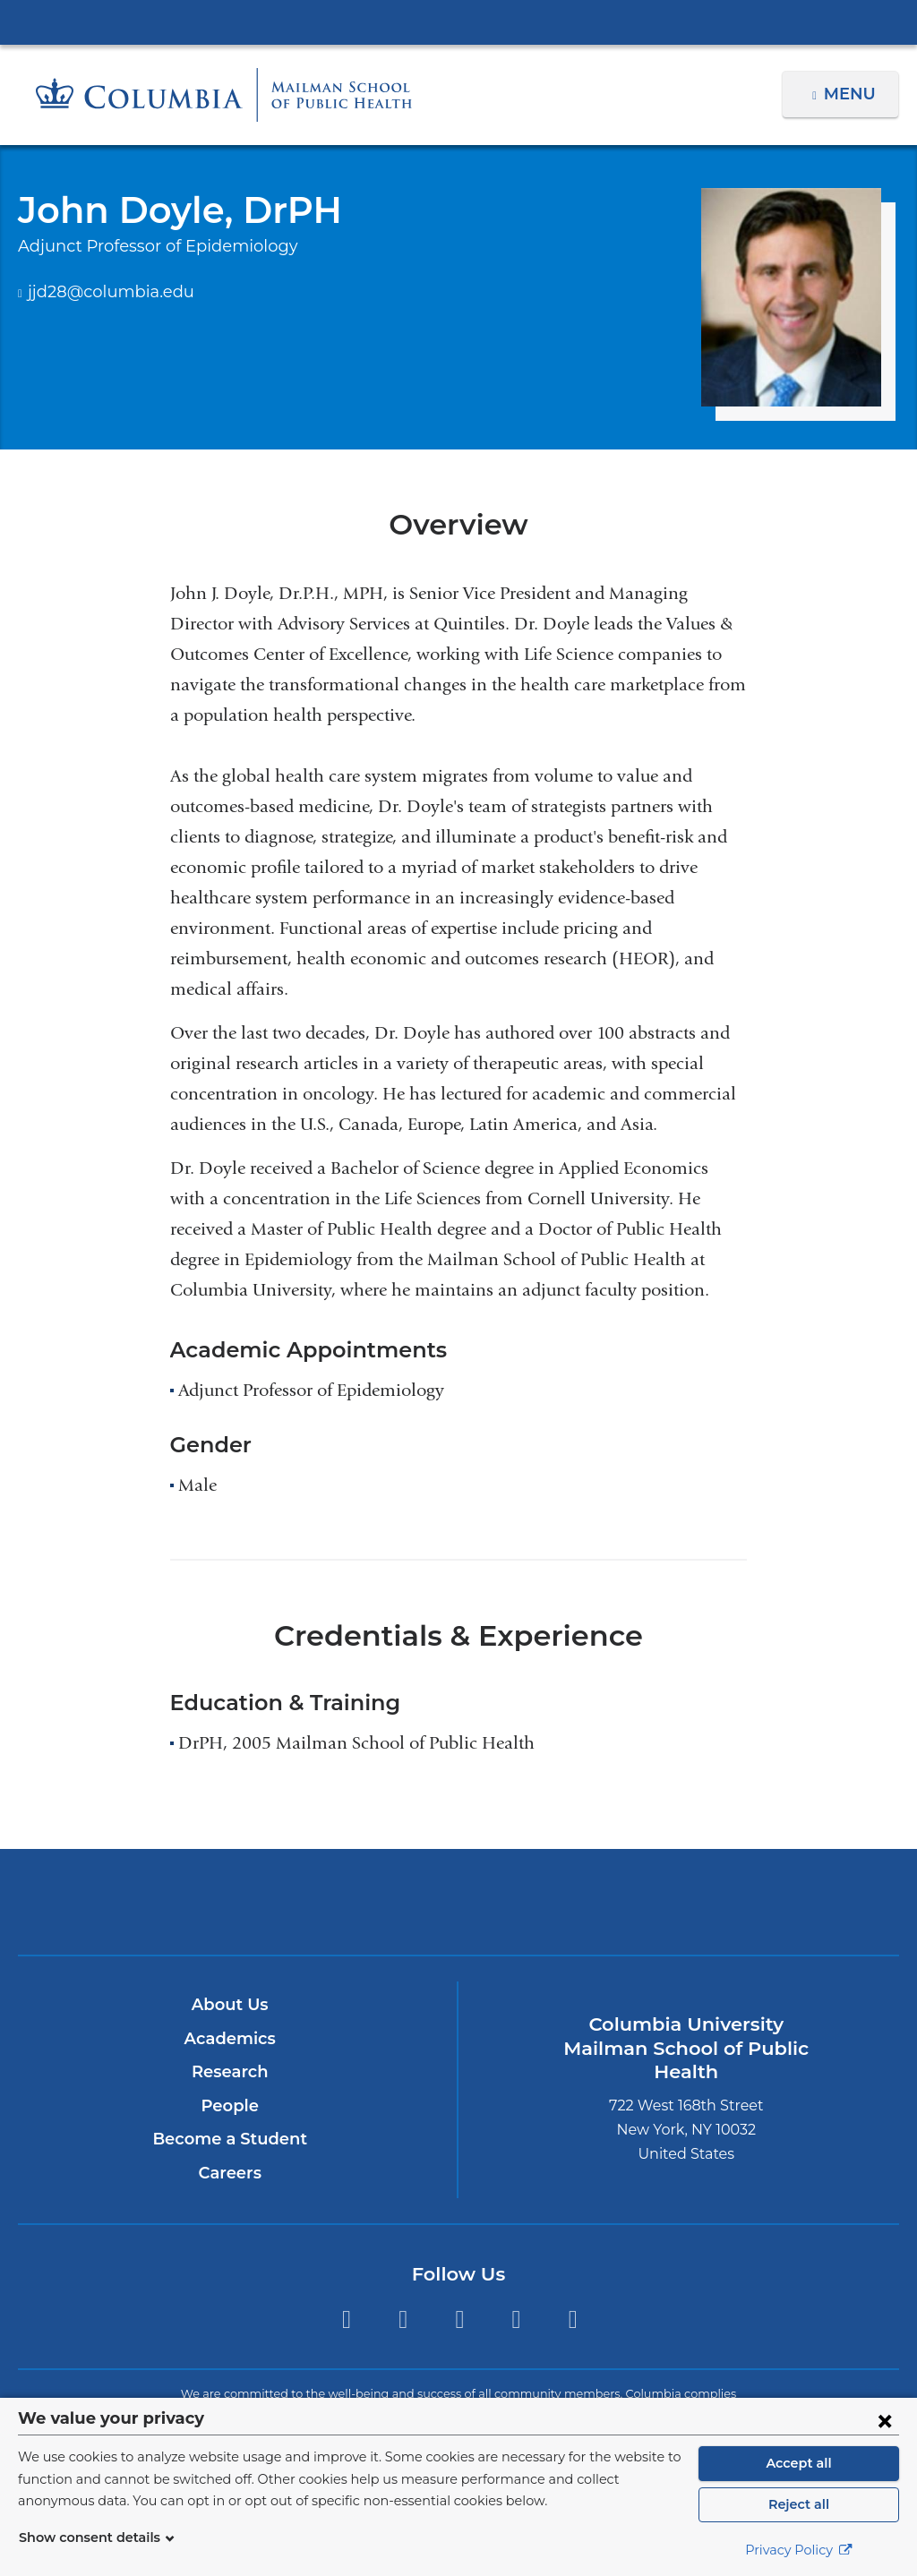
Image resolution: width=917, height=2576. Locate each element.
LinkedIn (516, 2319)
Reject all (798, 2504)
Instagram (460, 2319)
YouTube (572, 2319)
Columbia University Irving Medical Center (458, 21)
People (229, 2106)
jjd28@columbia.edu (101, 293)
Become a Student (229, 2139)
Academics (229, 2039)
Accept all (798, 2463)
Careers (230, 2173)
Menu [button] (852, 94)
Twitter (346, 2319)
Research (229, 2072)
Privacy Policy (799, 2550)
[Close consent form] (884, 2420)
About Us (230, 2005)
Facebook (402, 2319)
